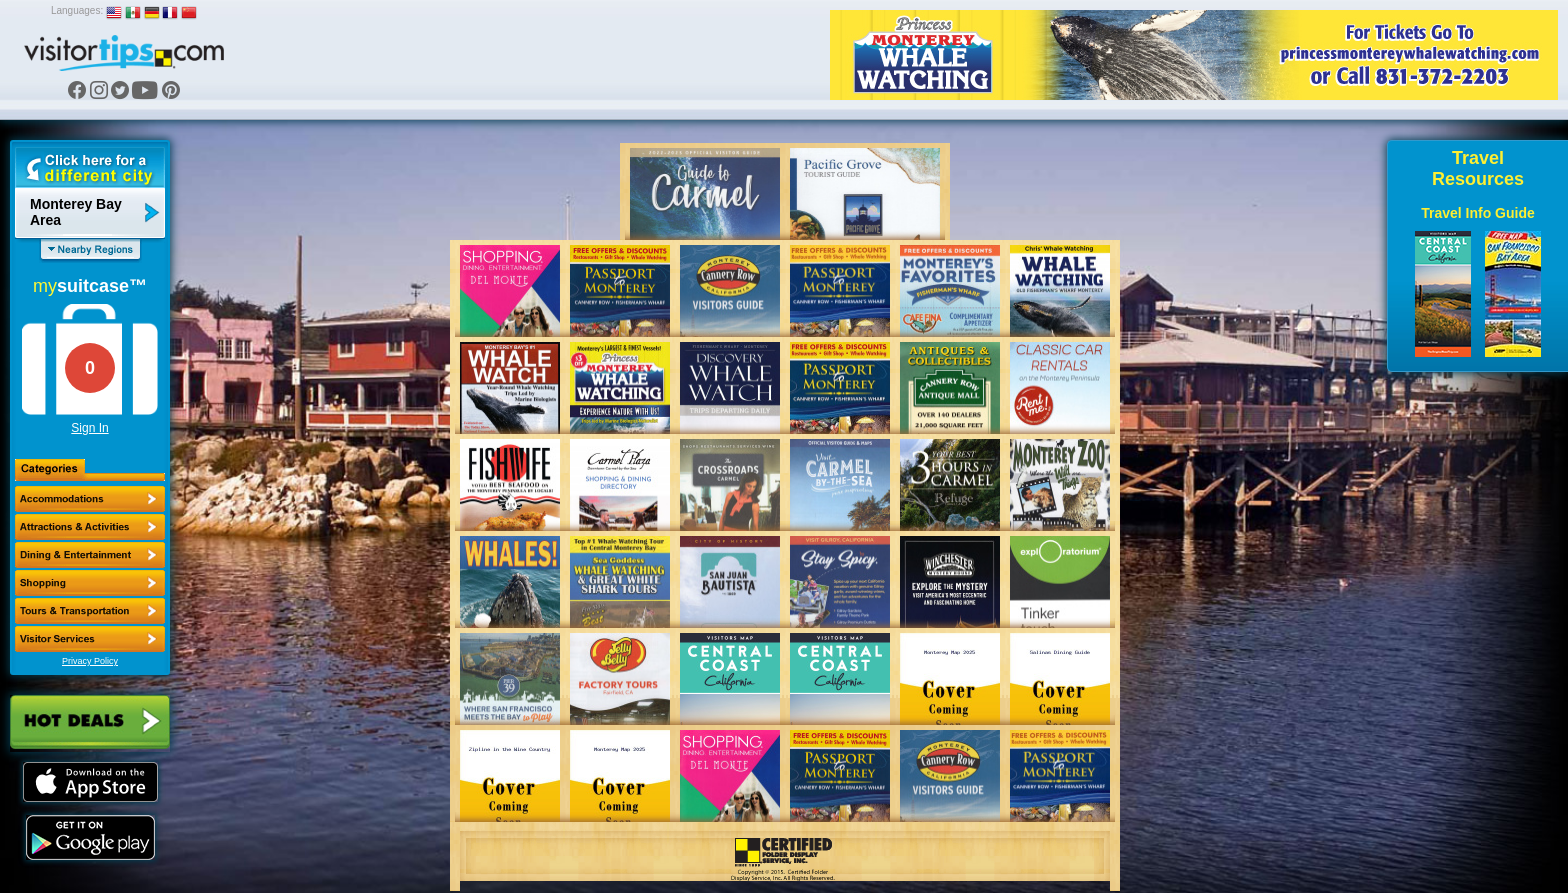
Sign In (89, 428)
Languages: (77, 10)
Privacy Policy (90, 661)
